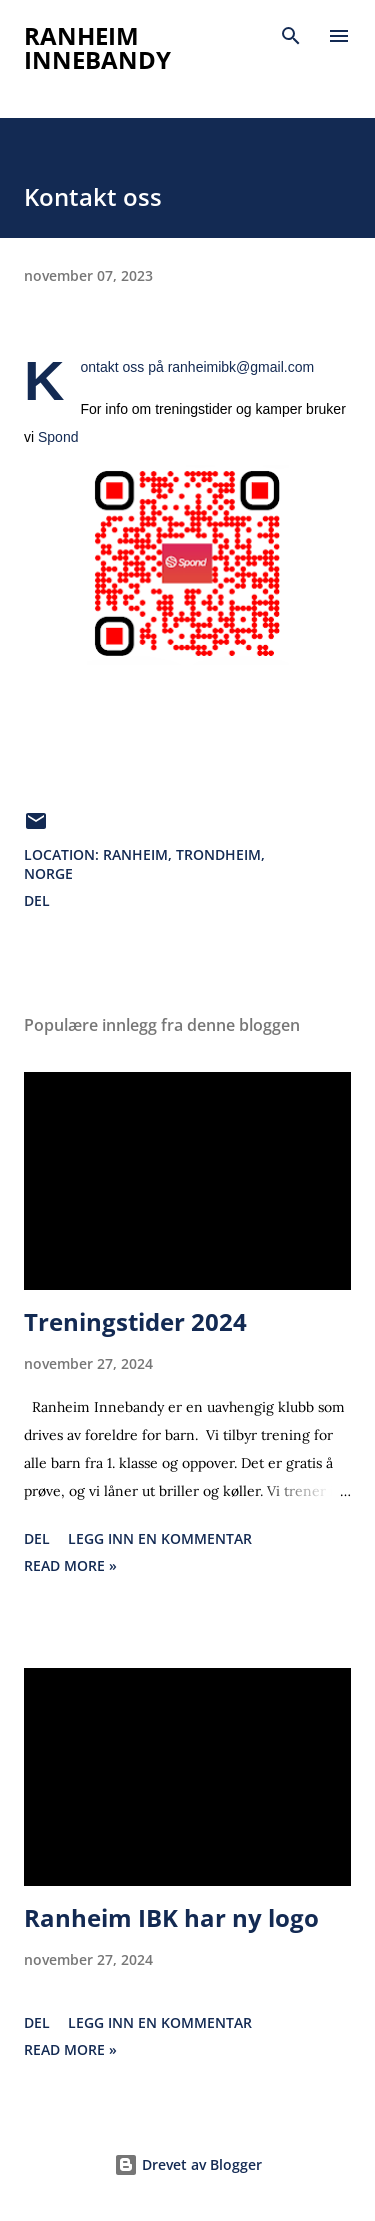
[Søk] (291, 36)
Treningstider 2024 (135, 1321)
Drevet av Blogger (188, 2164)
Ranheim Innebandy (97, 47)
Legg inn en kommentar (160, 1538)
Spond (58, 437)
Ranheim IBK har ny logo (171, 1917)
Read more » (70, 1565)
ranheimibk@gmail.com (241, 367)
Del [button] (37, 900)
